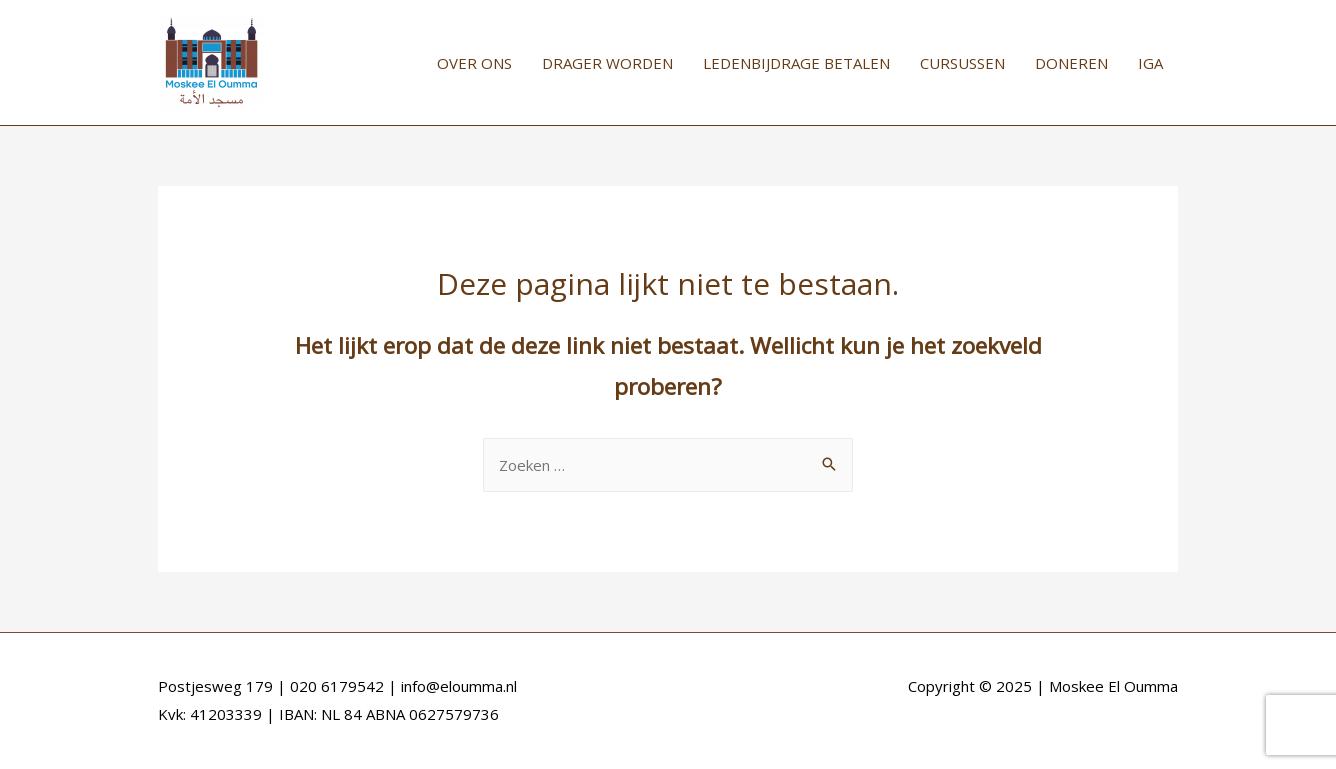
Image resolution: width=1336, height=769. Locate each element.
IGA (1150, 63)
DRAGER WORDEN (607, 63)
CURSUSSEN (962, 63)
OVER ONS (474, 63)
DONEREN (1071, 63)
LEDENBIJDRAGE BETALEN (796, 63)
